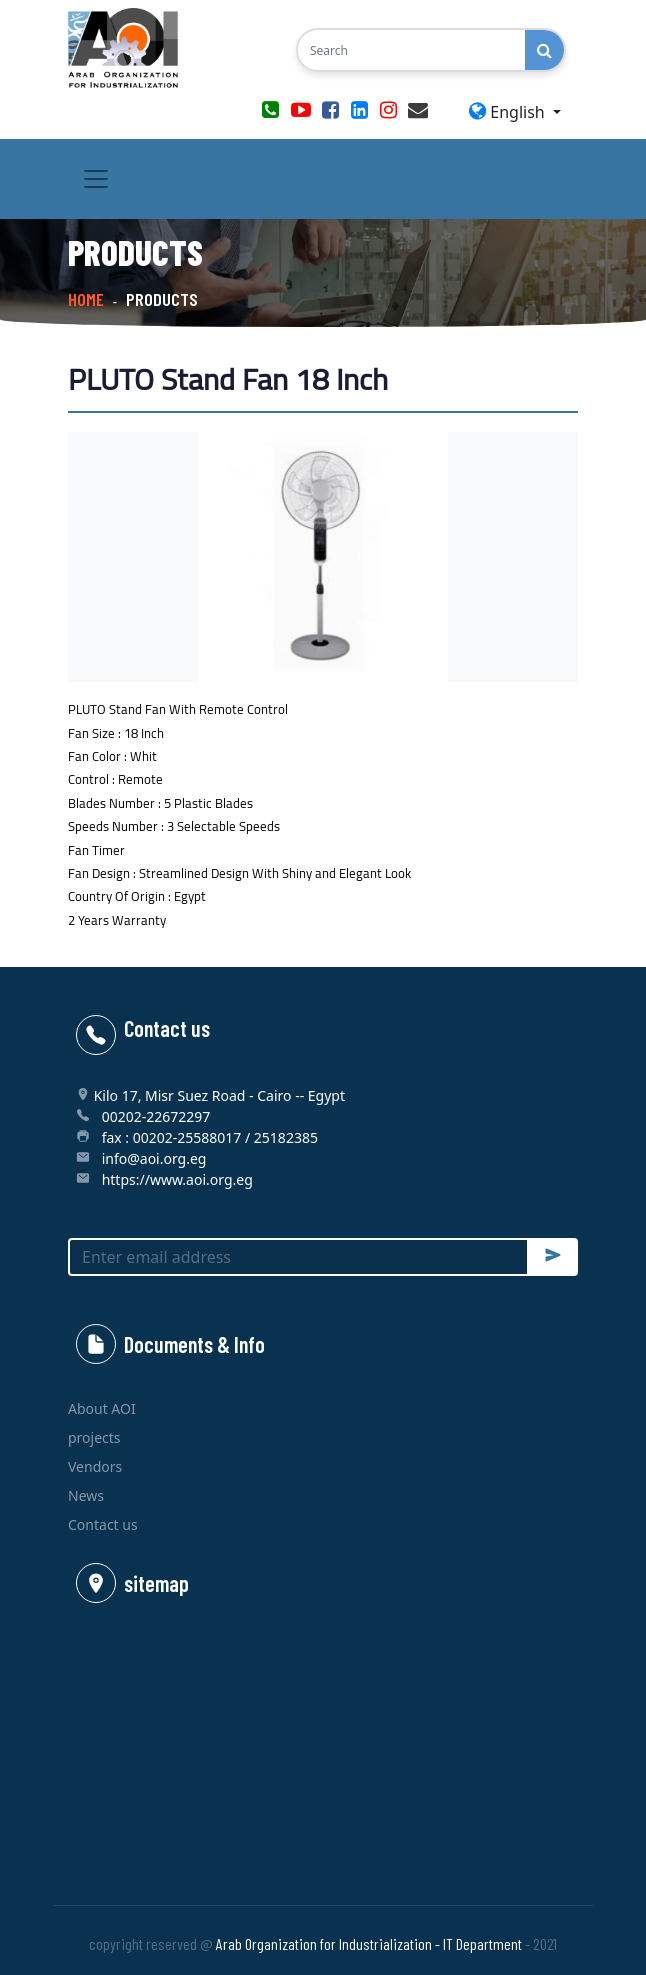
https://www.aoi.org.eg (177, 1179)
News (86, 1495)
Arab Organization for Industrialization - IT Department (369, 1943)
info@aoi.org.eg (154, 1158)
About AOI (102, 1408)
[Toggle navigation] (96, 179)
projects (94, 1437)
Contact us (103, 1524)
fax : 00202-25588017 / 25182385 (210, 1137)
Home (86, 299)
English (509, 112)
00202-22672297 (156, 1116)
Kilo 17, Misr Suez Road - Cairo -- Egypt (219, 1095)
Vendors (95, 1466)
